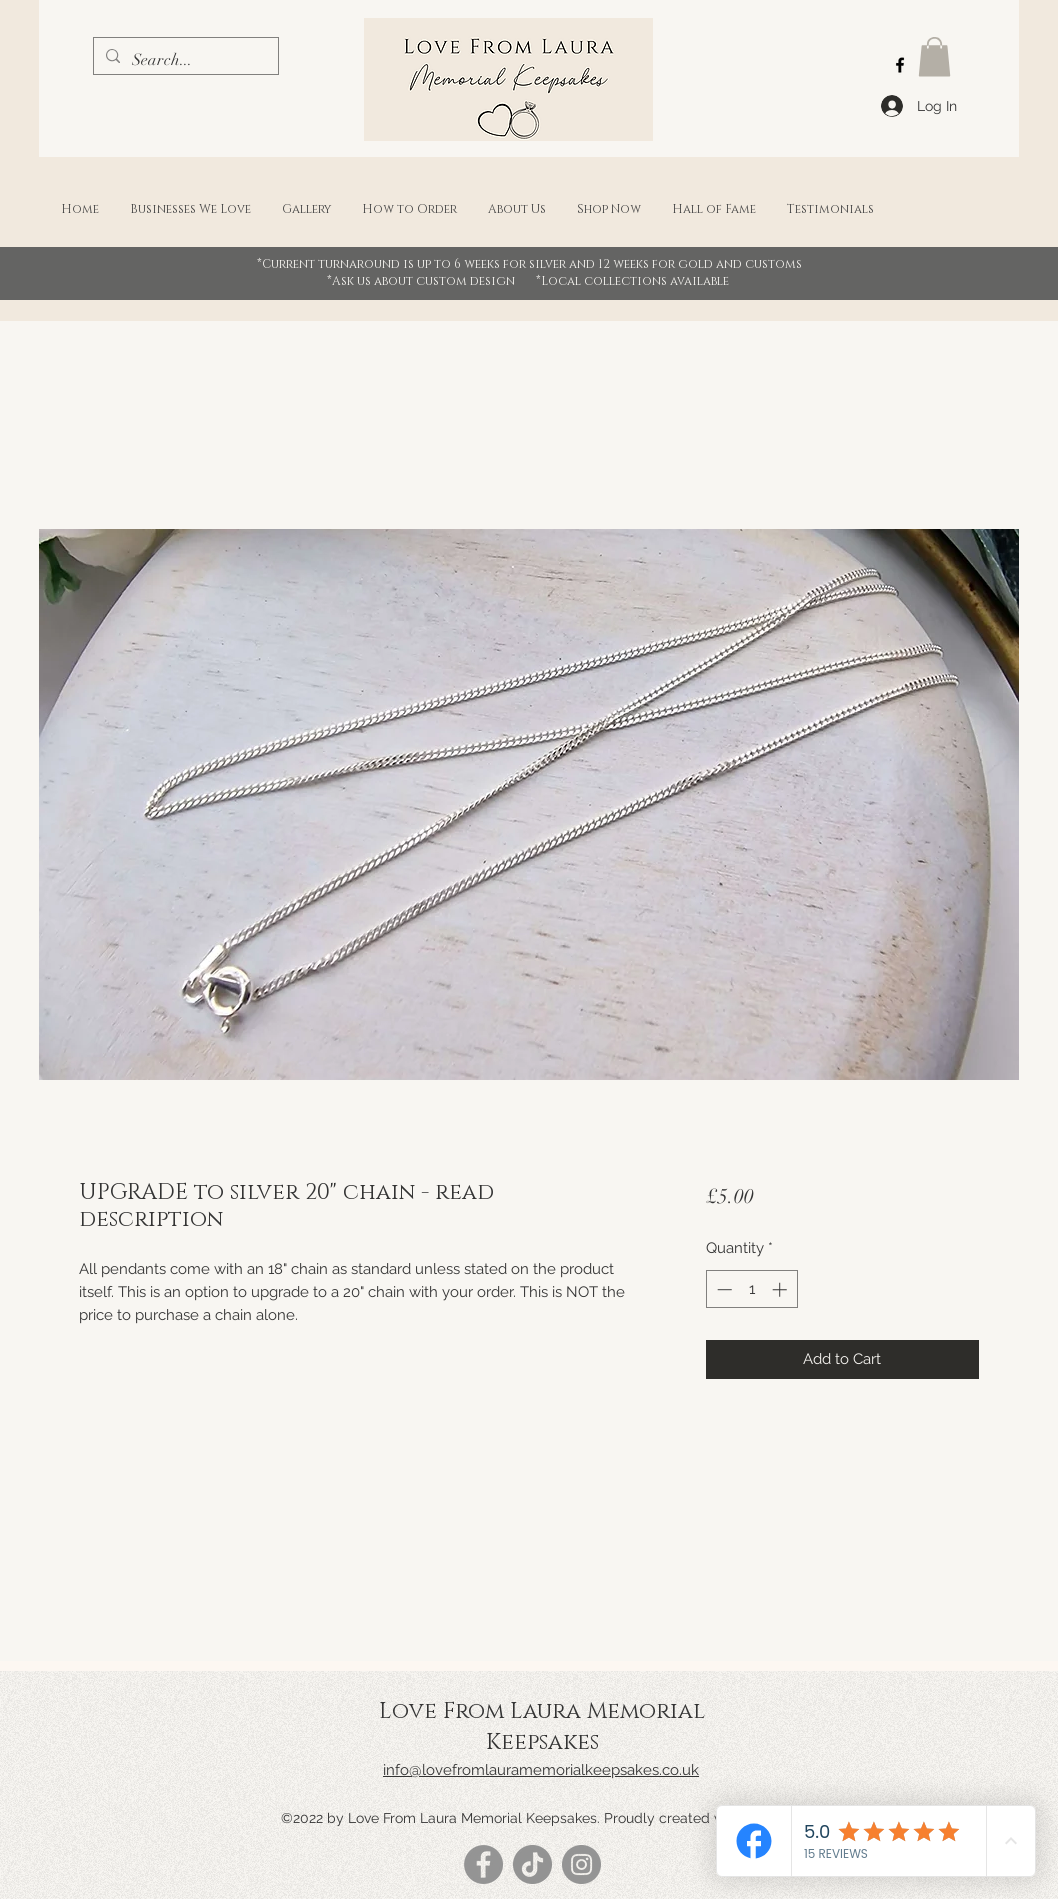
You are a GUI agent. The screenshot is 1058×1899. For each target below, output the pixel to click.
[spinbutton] (751, 1289)
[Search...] (184, 60)
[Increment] (781, 1289)
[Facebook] (900, 65)
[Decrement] (722, 1289)
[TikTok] (532, 1864)
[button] (934, 56)
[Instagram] (581, 1864)
